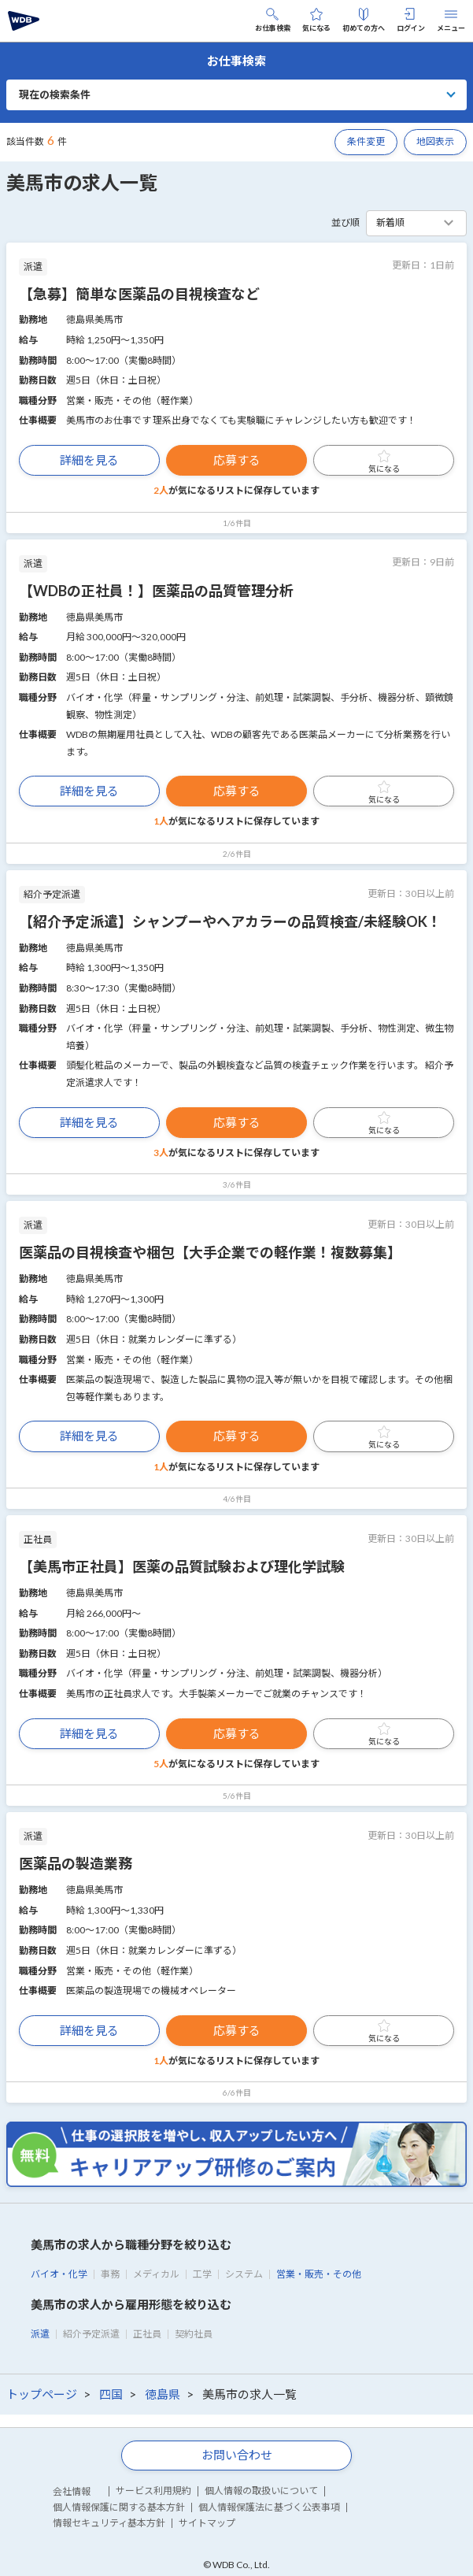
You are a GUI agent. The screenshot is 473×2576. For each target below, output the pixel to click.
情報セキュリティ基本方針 (109, 2523)
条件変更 (366, 141)
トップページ (41, 2394)
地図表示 (435, 141)
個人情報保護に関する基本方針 (119, 2507)
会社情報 (72, 2491)
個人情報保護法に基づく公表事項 (269, 2507)
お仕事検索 (272, 20)
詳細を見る (89, 460)
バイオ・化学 (59, 2274)
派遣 (40, 2334)
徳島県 (162, 2394)
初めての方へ (363, 20)
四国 (111, 2394)
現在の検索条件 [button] (55, 94)
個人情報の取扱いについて (261, 2490)
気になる (316, 20)
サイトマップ (207, 2523)
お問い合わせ (236, 2455)
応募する (237, 460)
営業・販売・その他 (318, 2274)
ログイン (411, 20)
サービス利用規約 (153, 2490)
